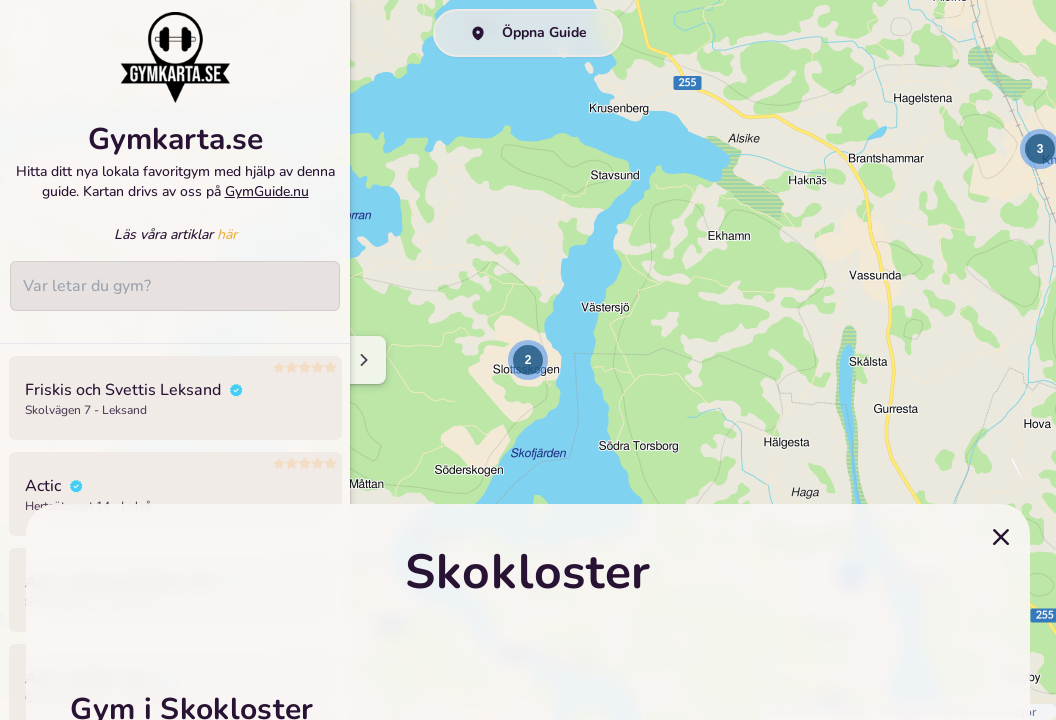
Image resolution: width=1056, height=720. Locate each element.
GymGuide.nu (267, 191)
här (227, 234)
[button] (528, 360)
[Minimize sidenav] (362, 360)
